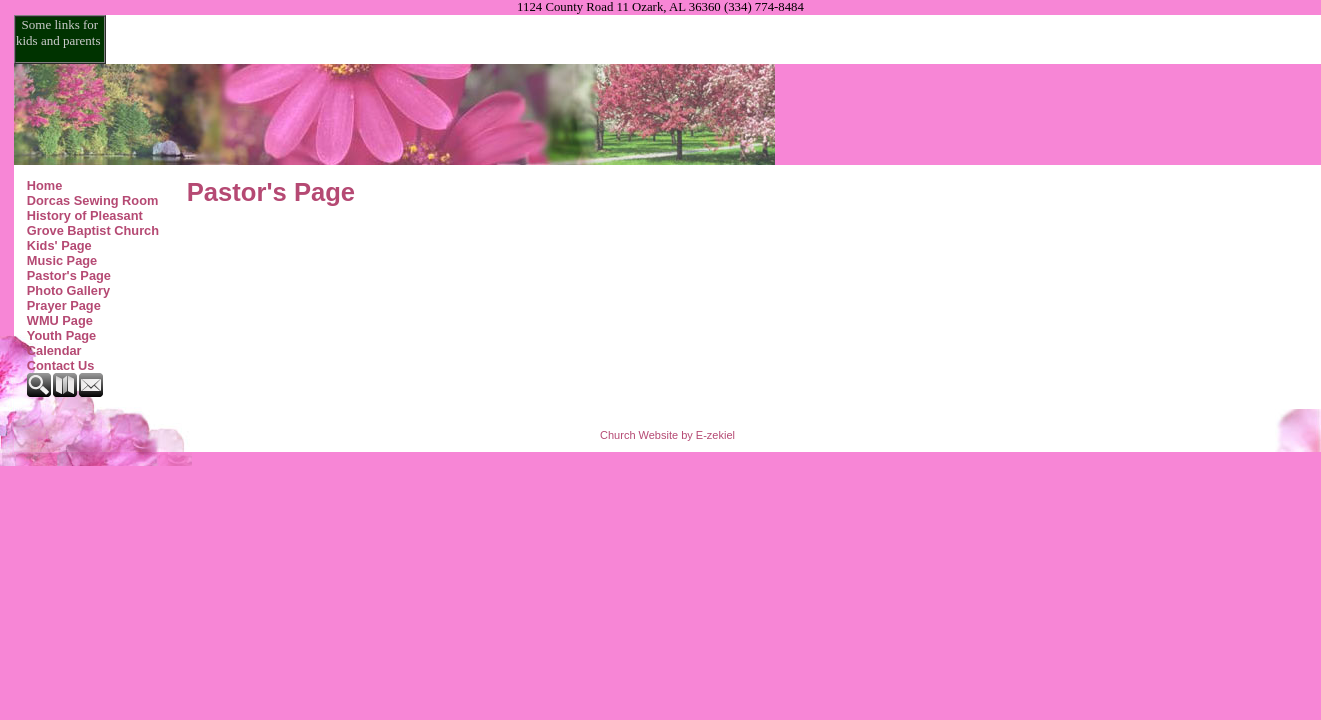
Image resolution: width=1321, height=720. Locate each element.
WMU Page (60, 320)
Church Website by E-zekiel (667, 435)
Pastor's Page (69, 275)
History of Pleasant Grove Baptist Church (93, 223)
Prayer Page (64, 305)
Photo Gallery (68, 290)
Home (45, 185)
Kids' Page (59, 245)
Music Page (62, 260)
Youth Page (61, 335)
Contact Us (61, 365)
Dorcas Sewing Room (93, 200)
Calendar (54, 350)
